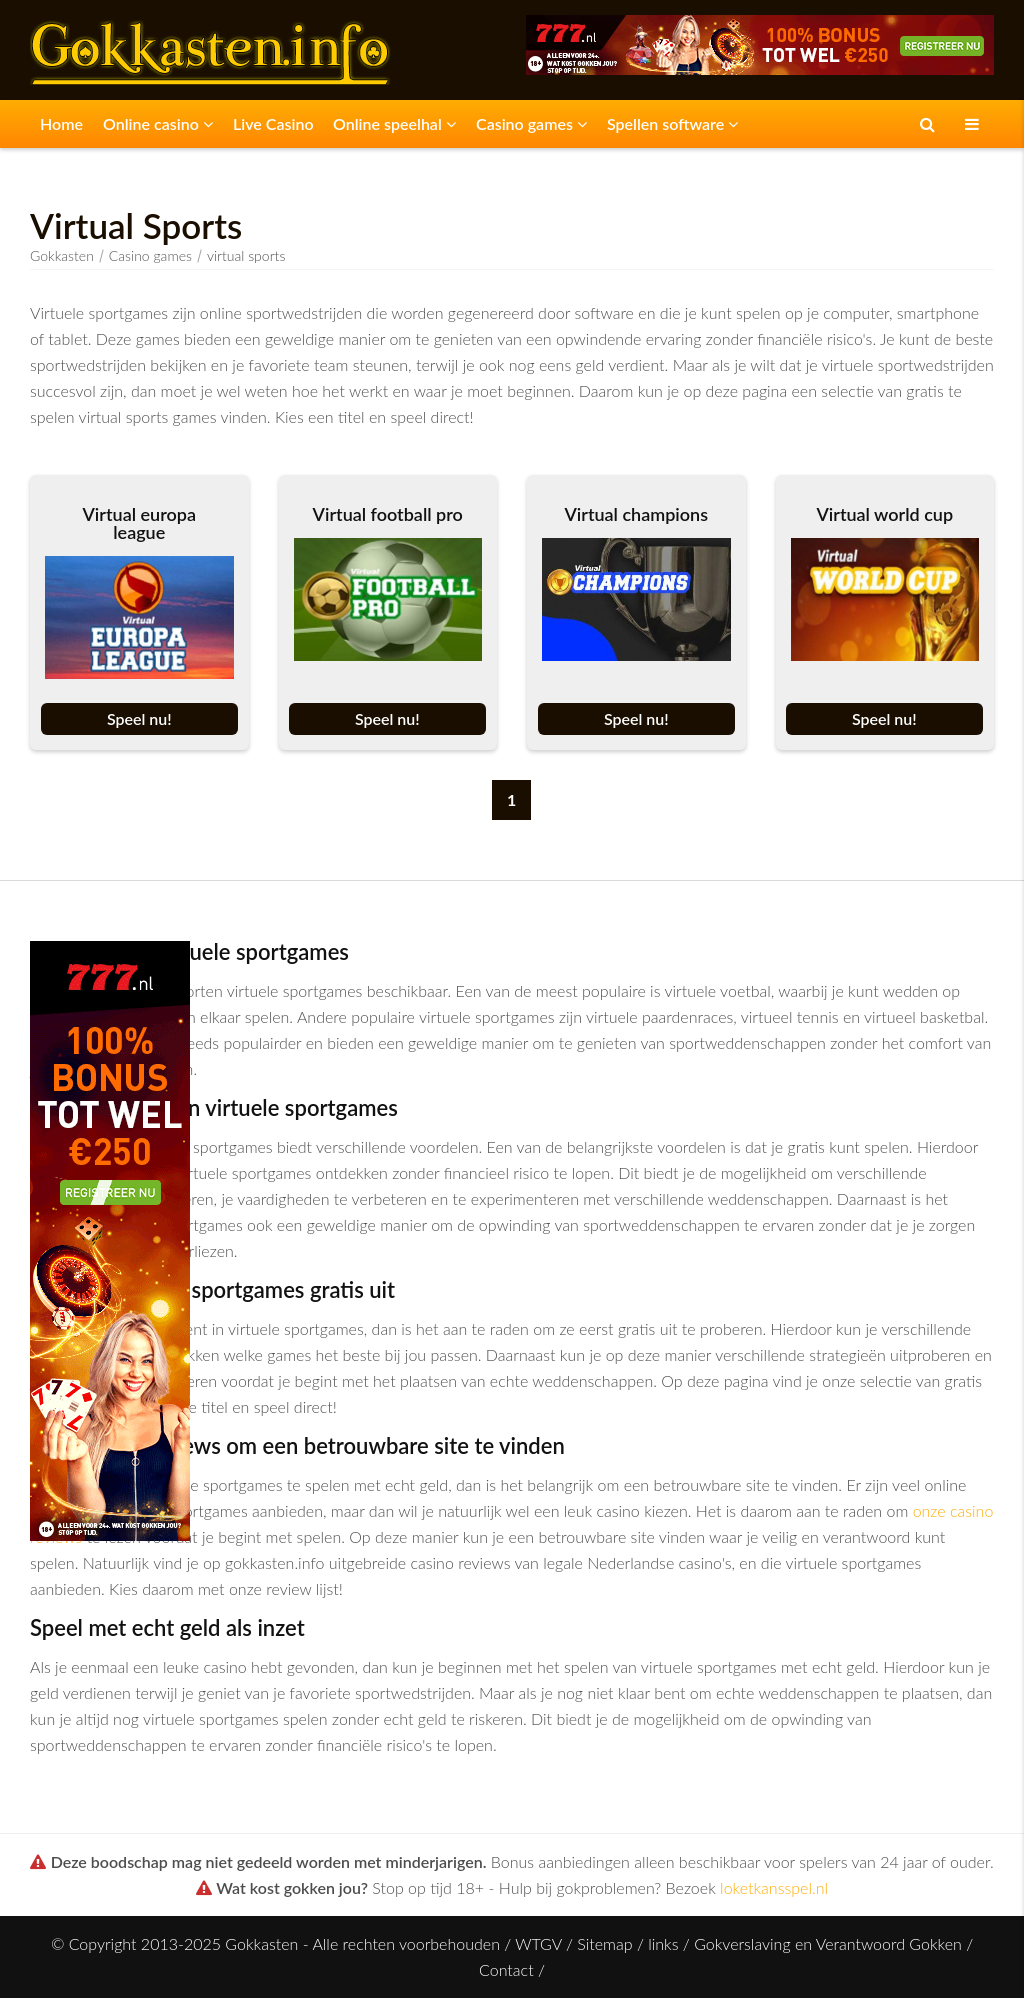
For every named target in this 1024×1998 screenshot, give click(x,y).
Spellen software (672, 123)
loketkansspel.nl (774, 1887)
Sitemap (604, 1943)
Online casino (158, 123)
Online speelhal (394, 123)
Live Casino (273, 123)
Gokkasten (62, 255)
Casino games (531, 123)
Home (61, 123)
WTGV (538, 1943)
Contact (506, 1969)
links (663, 1943)
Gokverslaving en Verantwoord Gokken (828, 1943)
